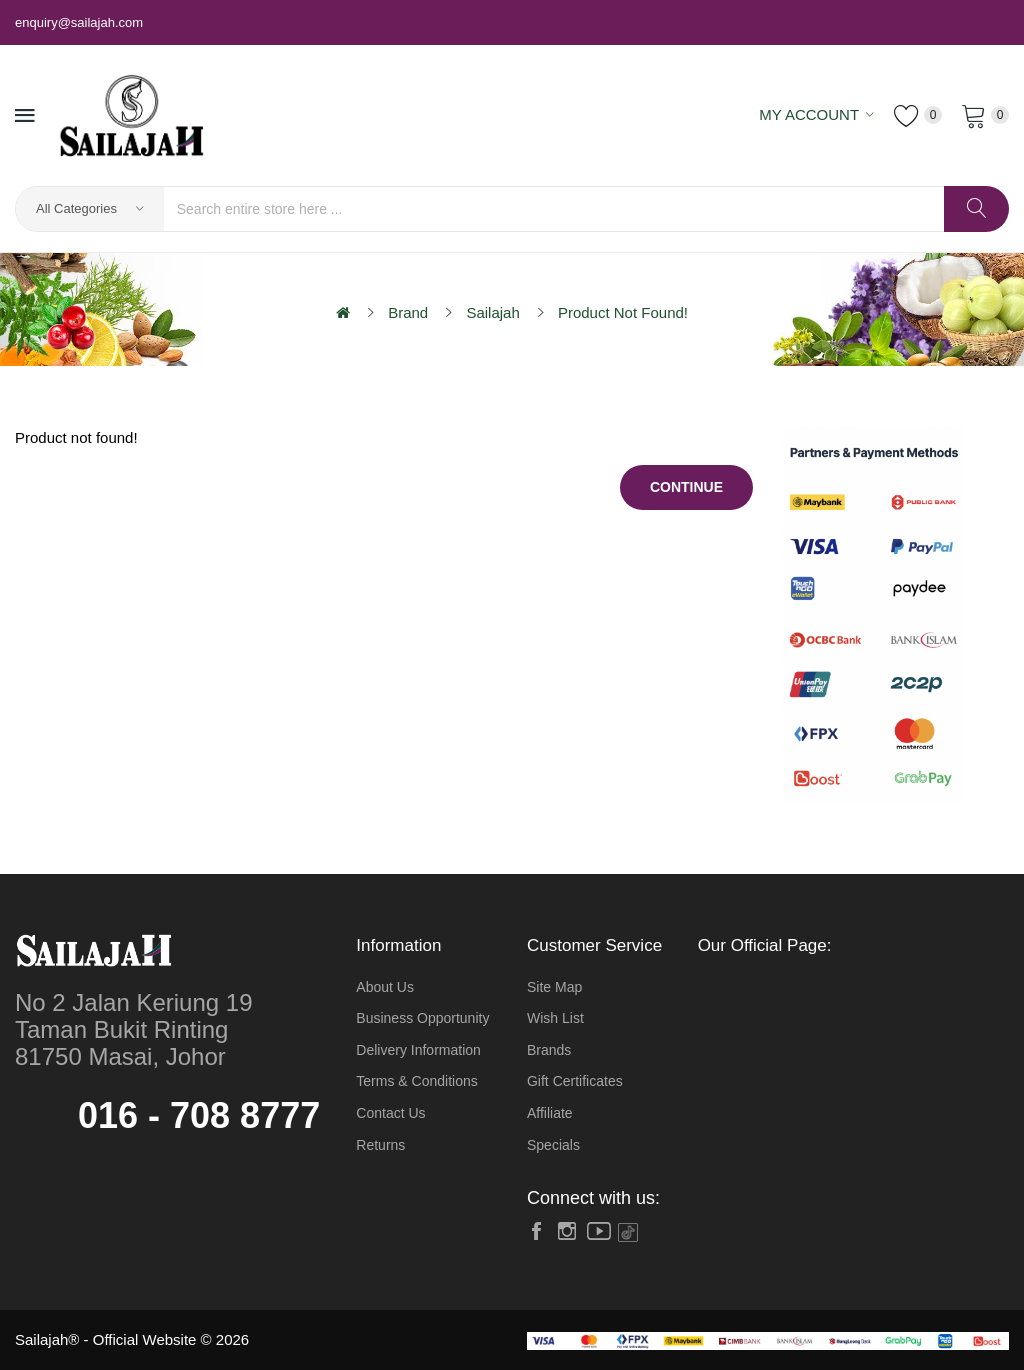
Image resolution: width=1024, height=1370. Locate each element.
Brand (408, 312)
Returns (380, 1145)
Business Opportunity (422, 1018)
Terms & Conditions (416, 1081)
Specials (553, 1145)
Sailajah (492, 312)
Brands (549, 1050)
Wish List (555, 1018)
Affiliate (550, 1113)
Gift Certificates (575, 1081)
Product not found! (623, 312)
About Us (385, 987)
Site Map (554, 987)
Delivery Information (418, 1050)
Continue (686, 487)
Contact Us (390, 1113)
